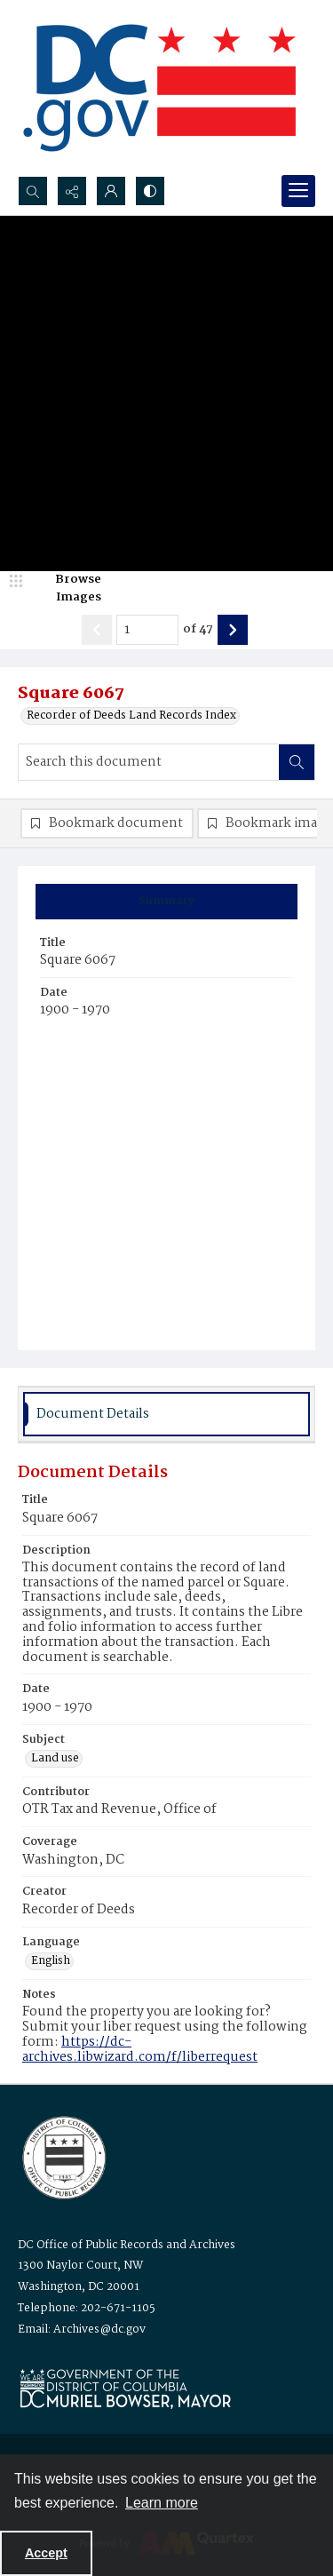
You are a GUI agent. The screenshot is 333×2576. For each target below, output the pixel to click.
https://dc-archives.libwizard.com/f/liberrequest (140, 2049)
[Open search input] (33, 191)
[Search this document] (149, 762)
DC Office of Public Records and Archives (126, 2245)
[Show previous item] (97, 630)
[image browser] (66, 588)
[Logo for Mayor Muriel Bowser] (125, 2388)
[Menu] (298, 191)
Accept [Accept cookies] (46, 2553)
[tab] (166, 901)
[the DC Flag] (160, 88)
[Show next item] (233, 630)
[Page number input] (147, 630)
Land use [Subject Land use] (55, 1759)
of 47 (198, 630)
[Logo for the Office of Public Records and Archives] (62, 2155)
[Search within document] (296, 762)
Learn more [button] (161, 2502)
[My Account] (111, 191)
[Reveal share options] (72, 191)
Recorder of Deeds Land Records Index (131, 716)
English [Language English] (50, 1961)
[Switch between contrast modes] (150, 191)
